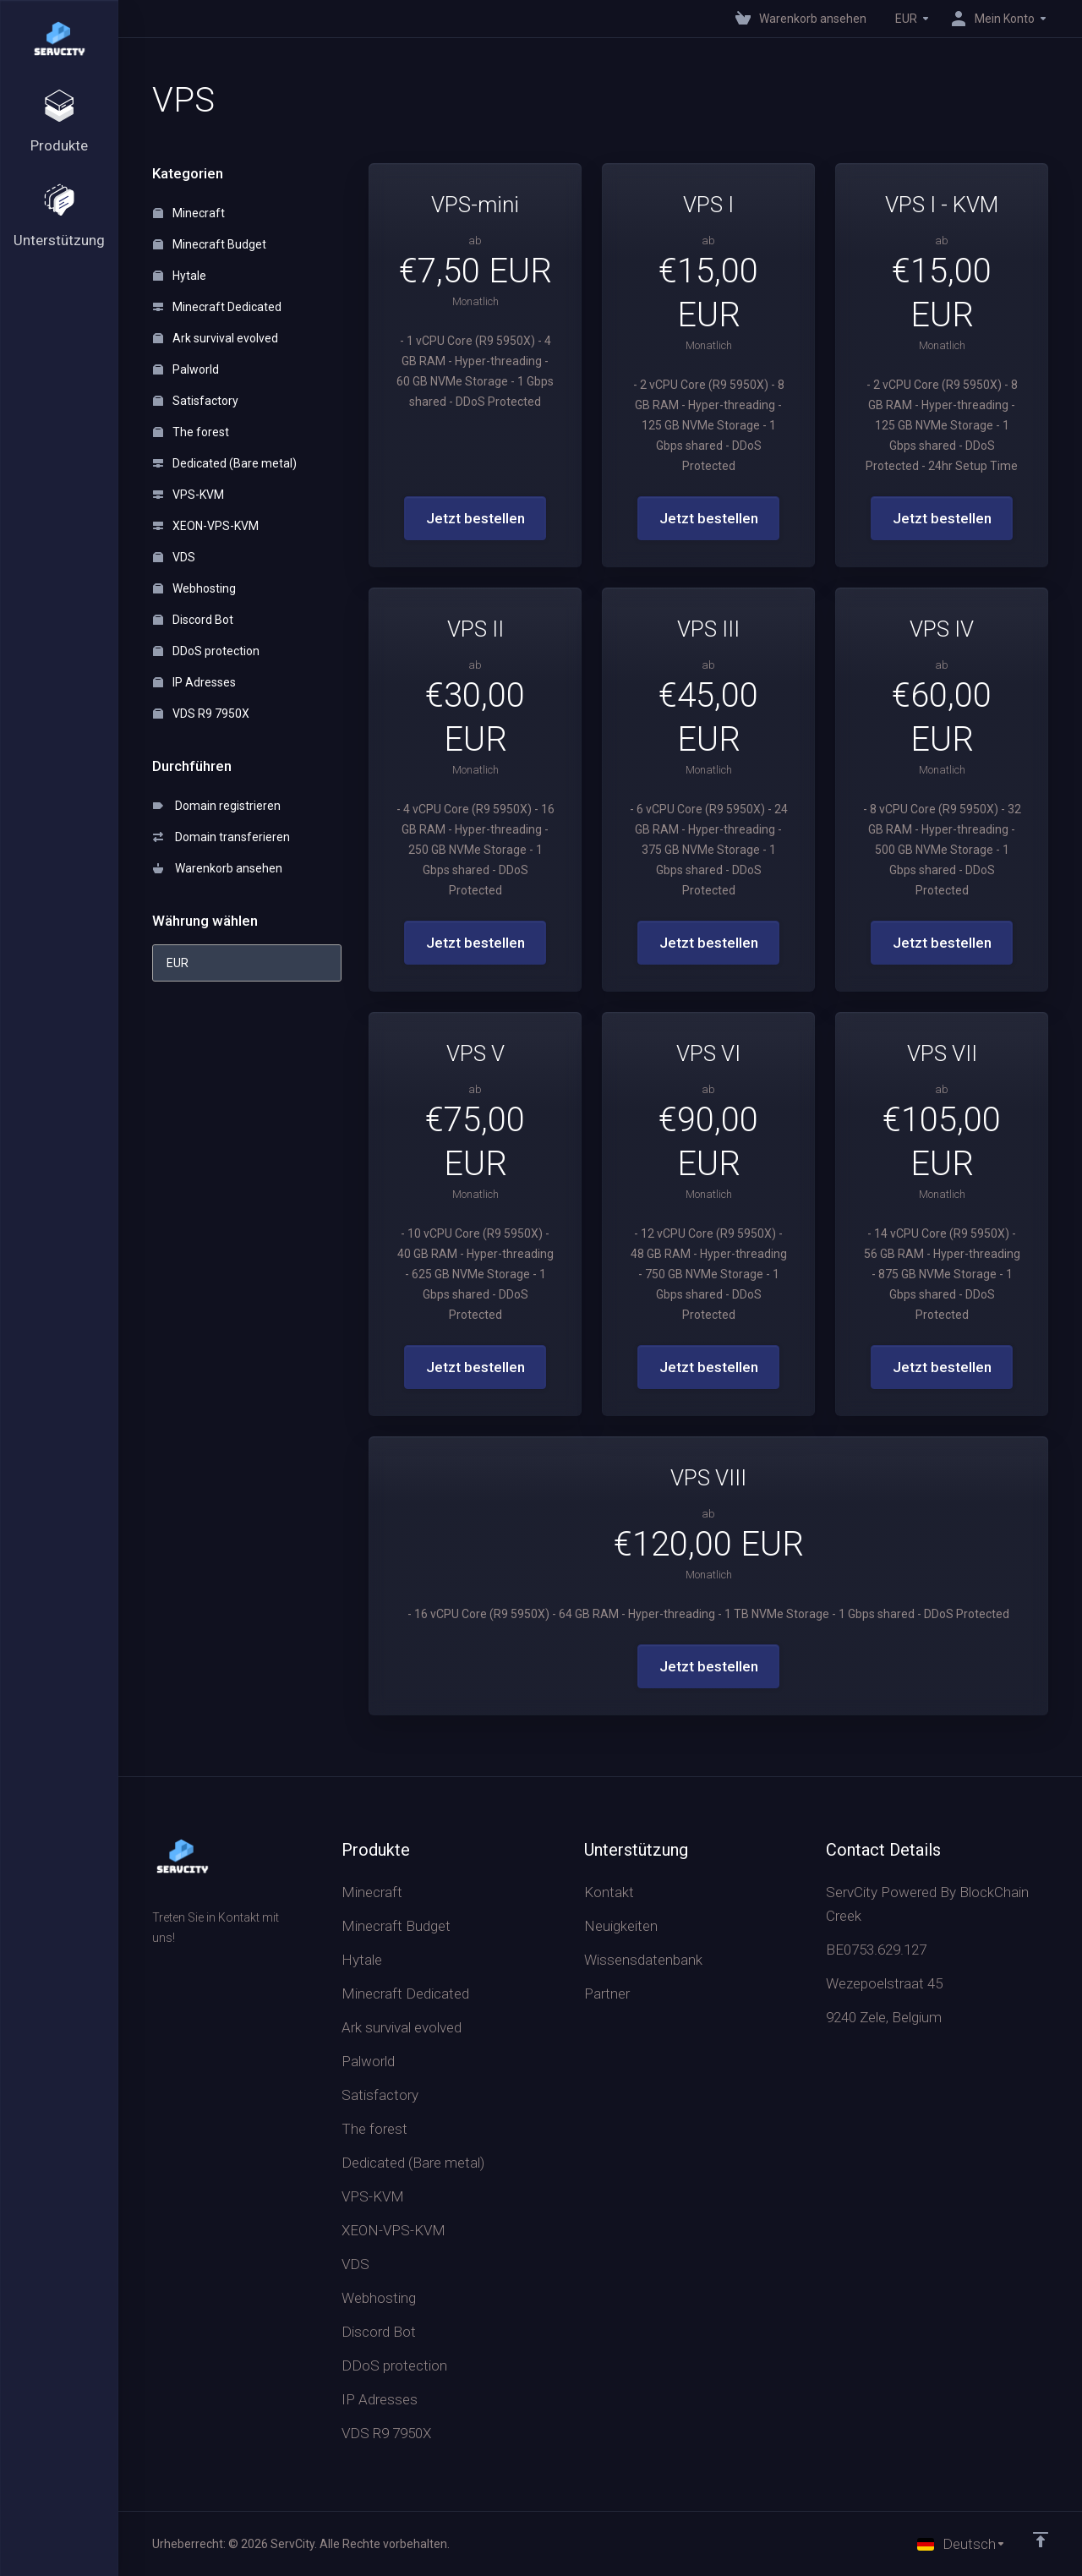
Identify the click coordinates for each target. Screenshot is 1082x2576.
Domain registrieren (217, 805)
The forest (191, 432)
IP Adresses (194, 682)
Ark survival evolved (215, 338)
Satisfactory (195, 400)
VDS (174, 557)
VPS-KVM (188, 494)
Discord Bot (193, 619)
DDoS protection (206, 651)
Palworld (186, 369)
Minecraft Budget (209, 244)
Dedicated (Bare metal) (225, 463)
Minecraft (189, 213)
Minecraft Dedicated (217, 307)
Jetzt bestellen (475, 518)
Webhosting (194, 588)
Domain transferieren (221, 837)
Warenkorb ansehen (217, 868)
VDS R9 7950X (201, 713)
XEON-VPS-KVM (206, 526)
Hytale (179, 275)
